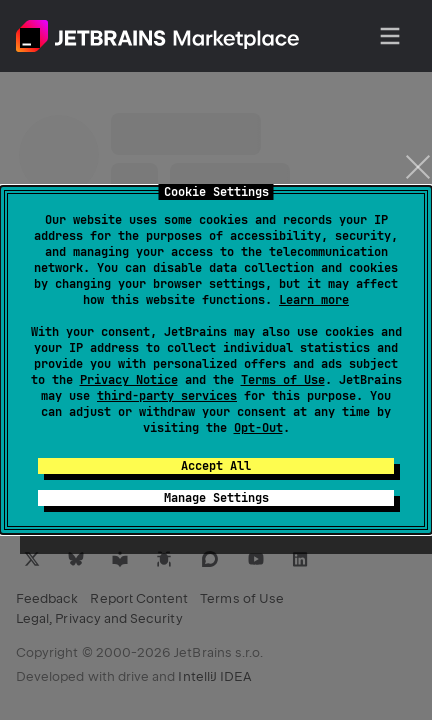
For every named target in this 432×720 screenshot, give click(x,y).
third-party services (167, 396)
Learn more (314, 300)
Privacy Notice (129, 380)
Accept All (216, 466)
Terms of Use (283, 380)
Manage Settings (216, 498)
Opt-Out (258, 428)
